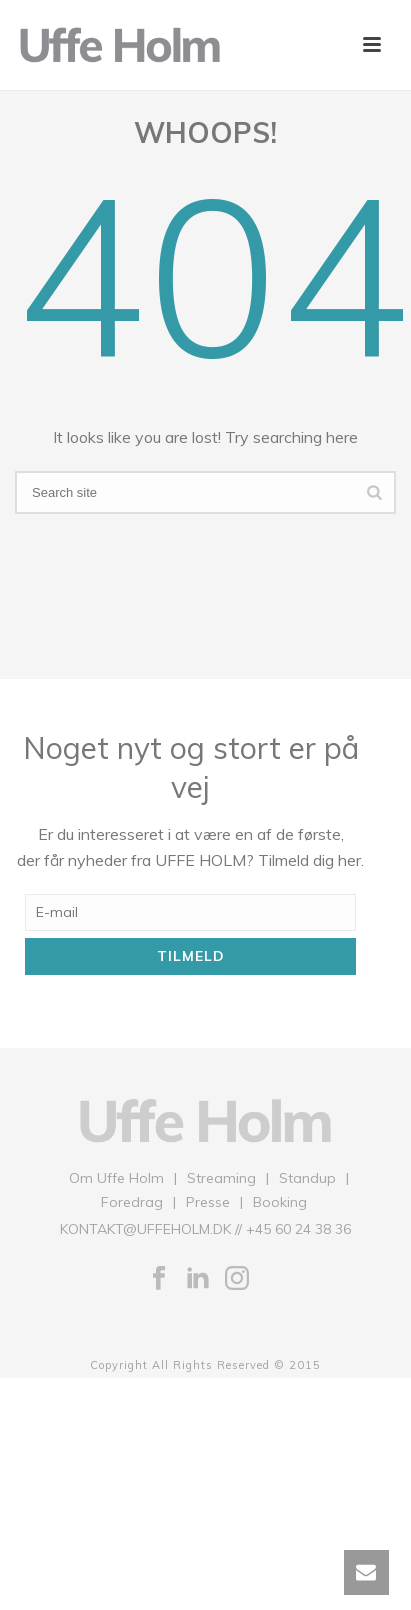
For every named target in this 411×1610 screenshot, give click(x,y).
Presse (208, 1202)
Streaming (221, 1178)
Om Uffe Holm (116, 1178)
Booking (280, 1202)
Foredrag (132, 1202)
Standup (307, 1178)
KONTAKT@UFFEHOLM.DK (145, 1229)
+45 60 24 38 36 (298, 1229)
